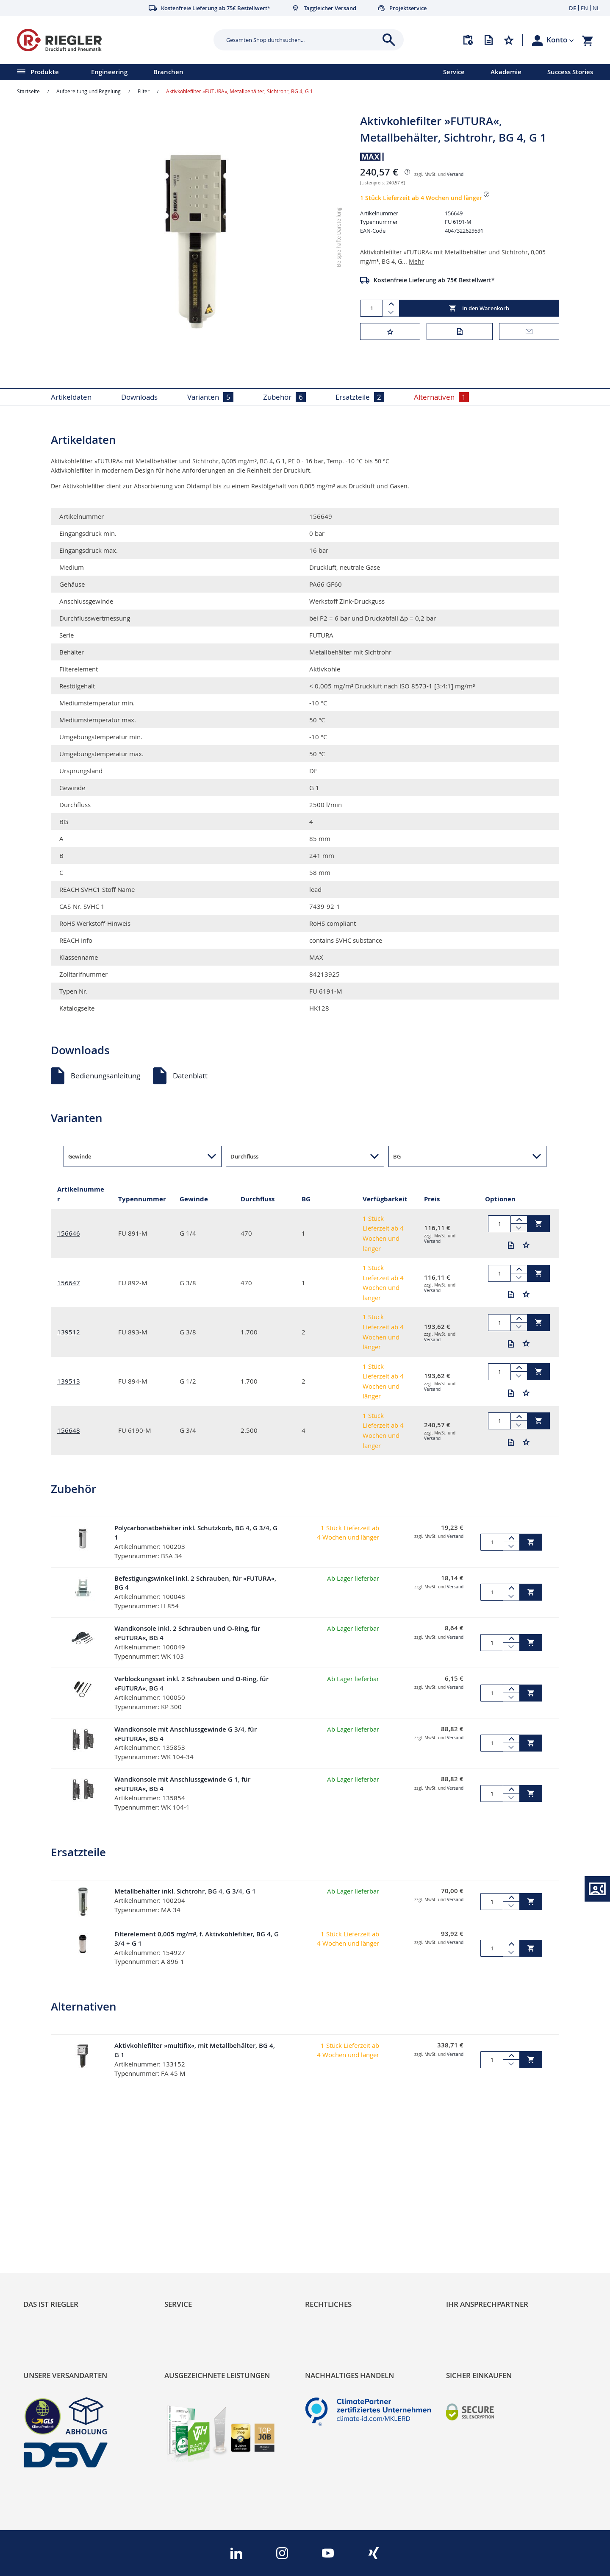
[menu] (210, 72)
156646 (68, 1233)
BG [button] (397, 1156)
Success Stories (570, 71)
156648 (68, 1430)
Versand (455, 174)
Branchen (168, 71)
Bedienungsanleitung (105, 1076)
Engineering (109, 71)
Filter (144, 91)
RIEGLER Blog (45, 2202)
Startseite (28, 91)
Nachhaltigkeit (46, 2217)
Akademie (506, 71)
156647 (68, 1282)
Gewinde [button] (79, 1156)
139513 (68, 1381)
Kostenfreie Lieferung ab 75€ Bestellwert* (434, 280)
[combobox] (302, 39)
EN (584, 8)
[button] (560, 40)
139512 (68, 1332)
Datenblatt (190, 1076)
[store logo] (112, 40)
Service (454, 71)
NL (596, 8)
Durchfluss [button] (244, 1156)
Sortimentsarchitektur (59, 2245)
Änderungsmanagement (204, 2245)
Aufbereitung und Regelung (88, 91)
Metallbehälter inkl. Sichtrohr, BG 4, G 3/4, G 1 (185, 1891)
